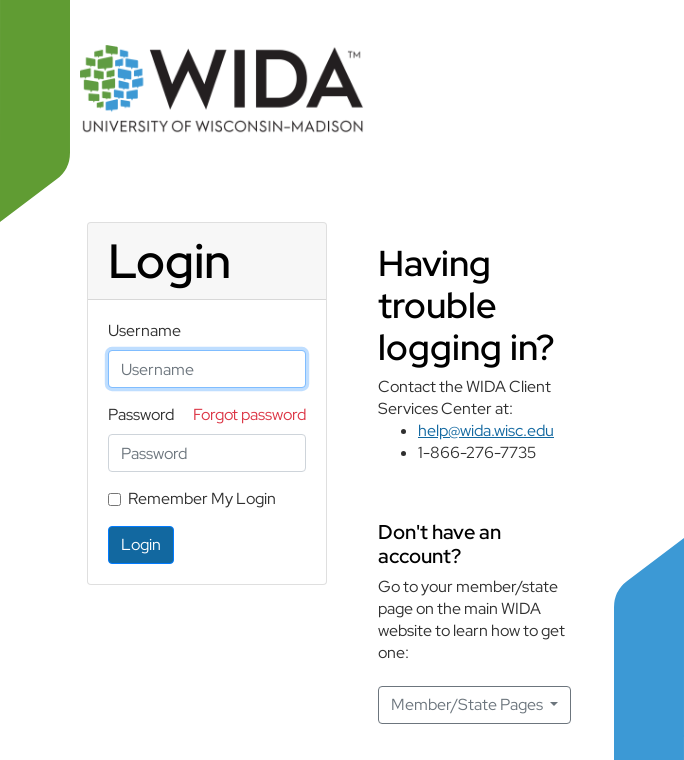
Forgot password (249, 414)
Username (144, 330)
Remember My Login (202, 498)
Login (141, 544)
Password (141, 414)
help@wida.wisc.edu (486, 430)
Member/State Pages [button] (468, 704)
